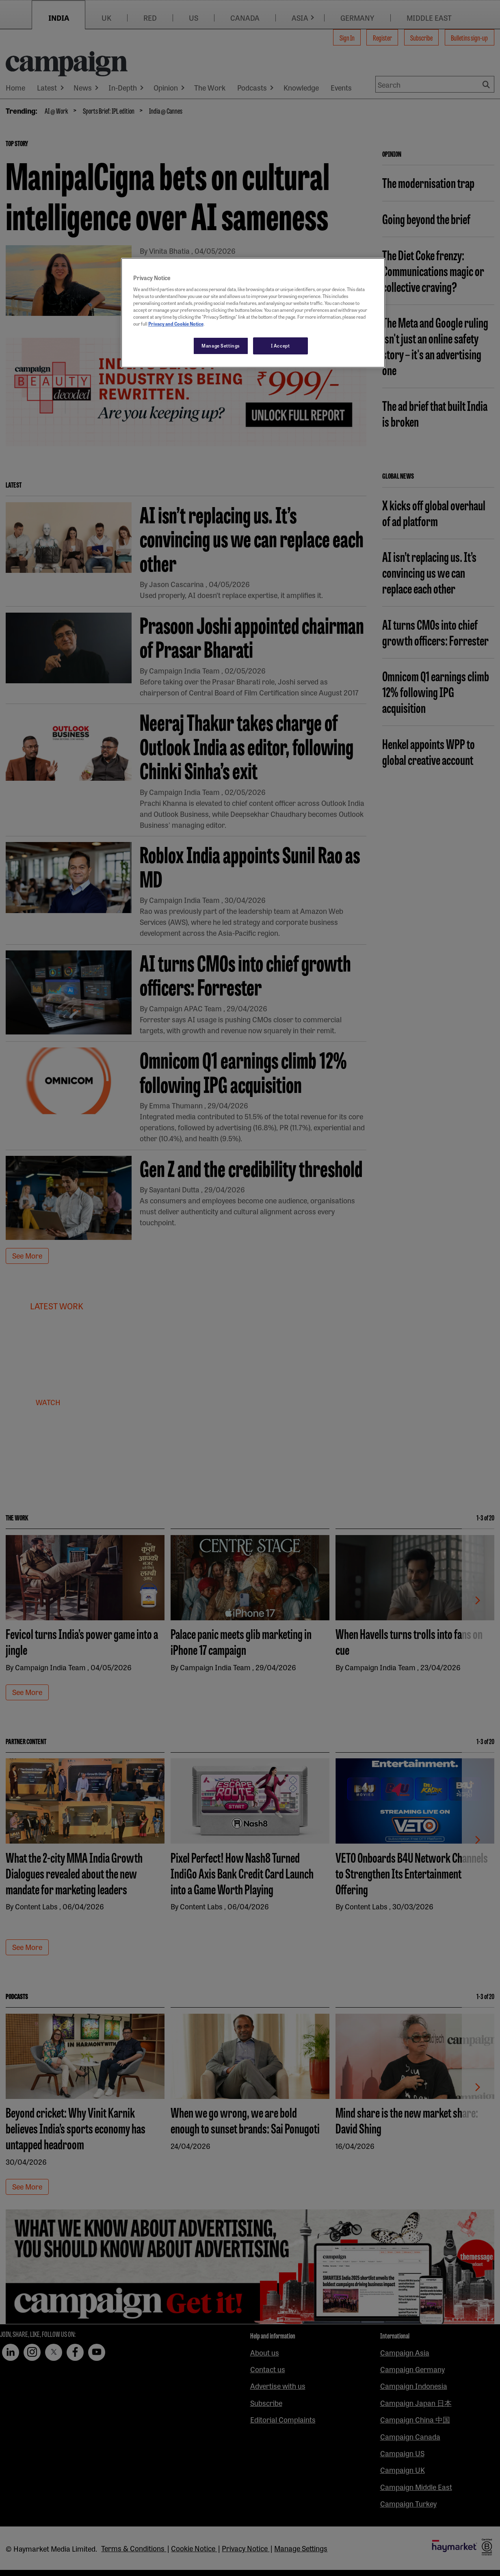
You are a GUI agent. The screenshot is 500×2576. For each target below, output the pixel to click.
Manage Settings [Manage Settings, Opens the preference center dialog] (220, 345)
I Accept (280, 345)
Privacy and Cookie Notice (175, 323)
